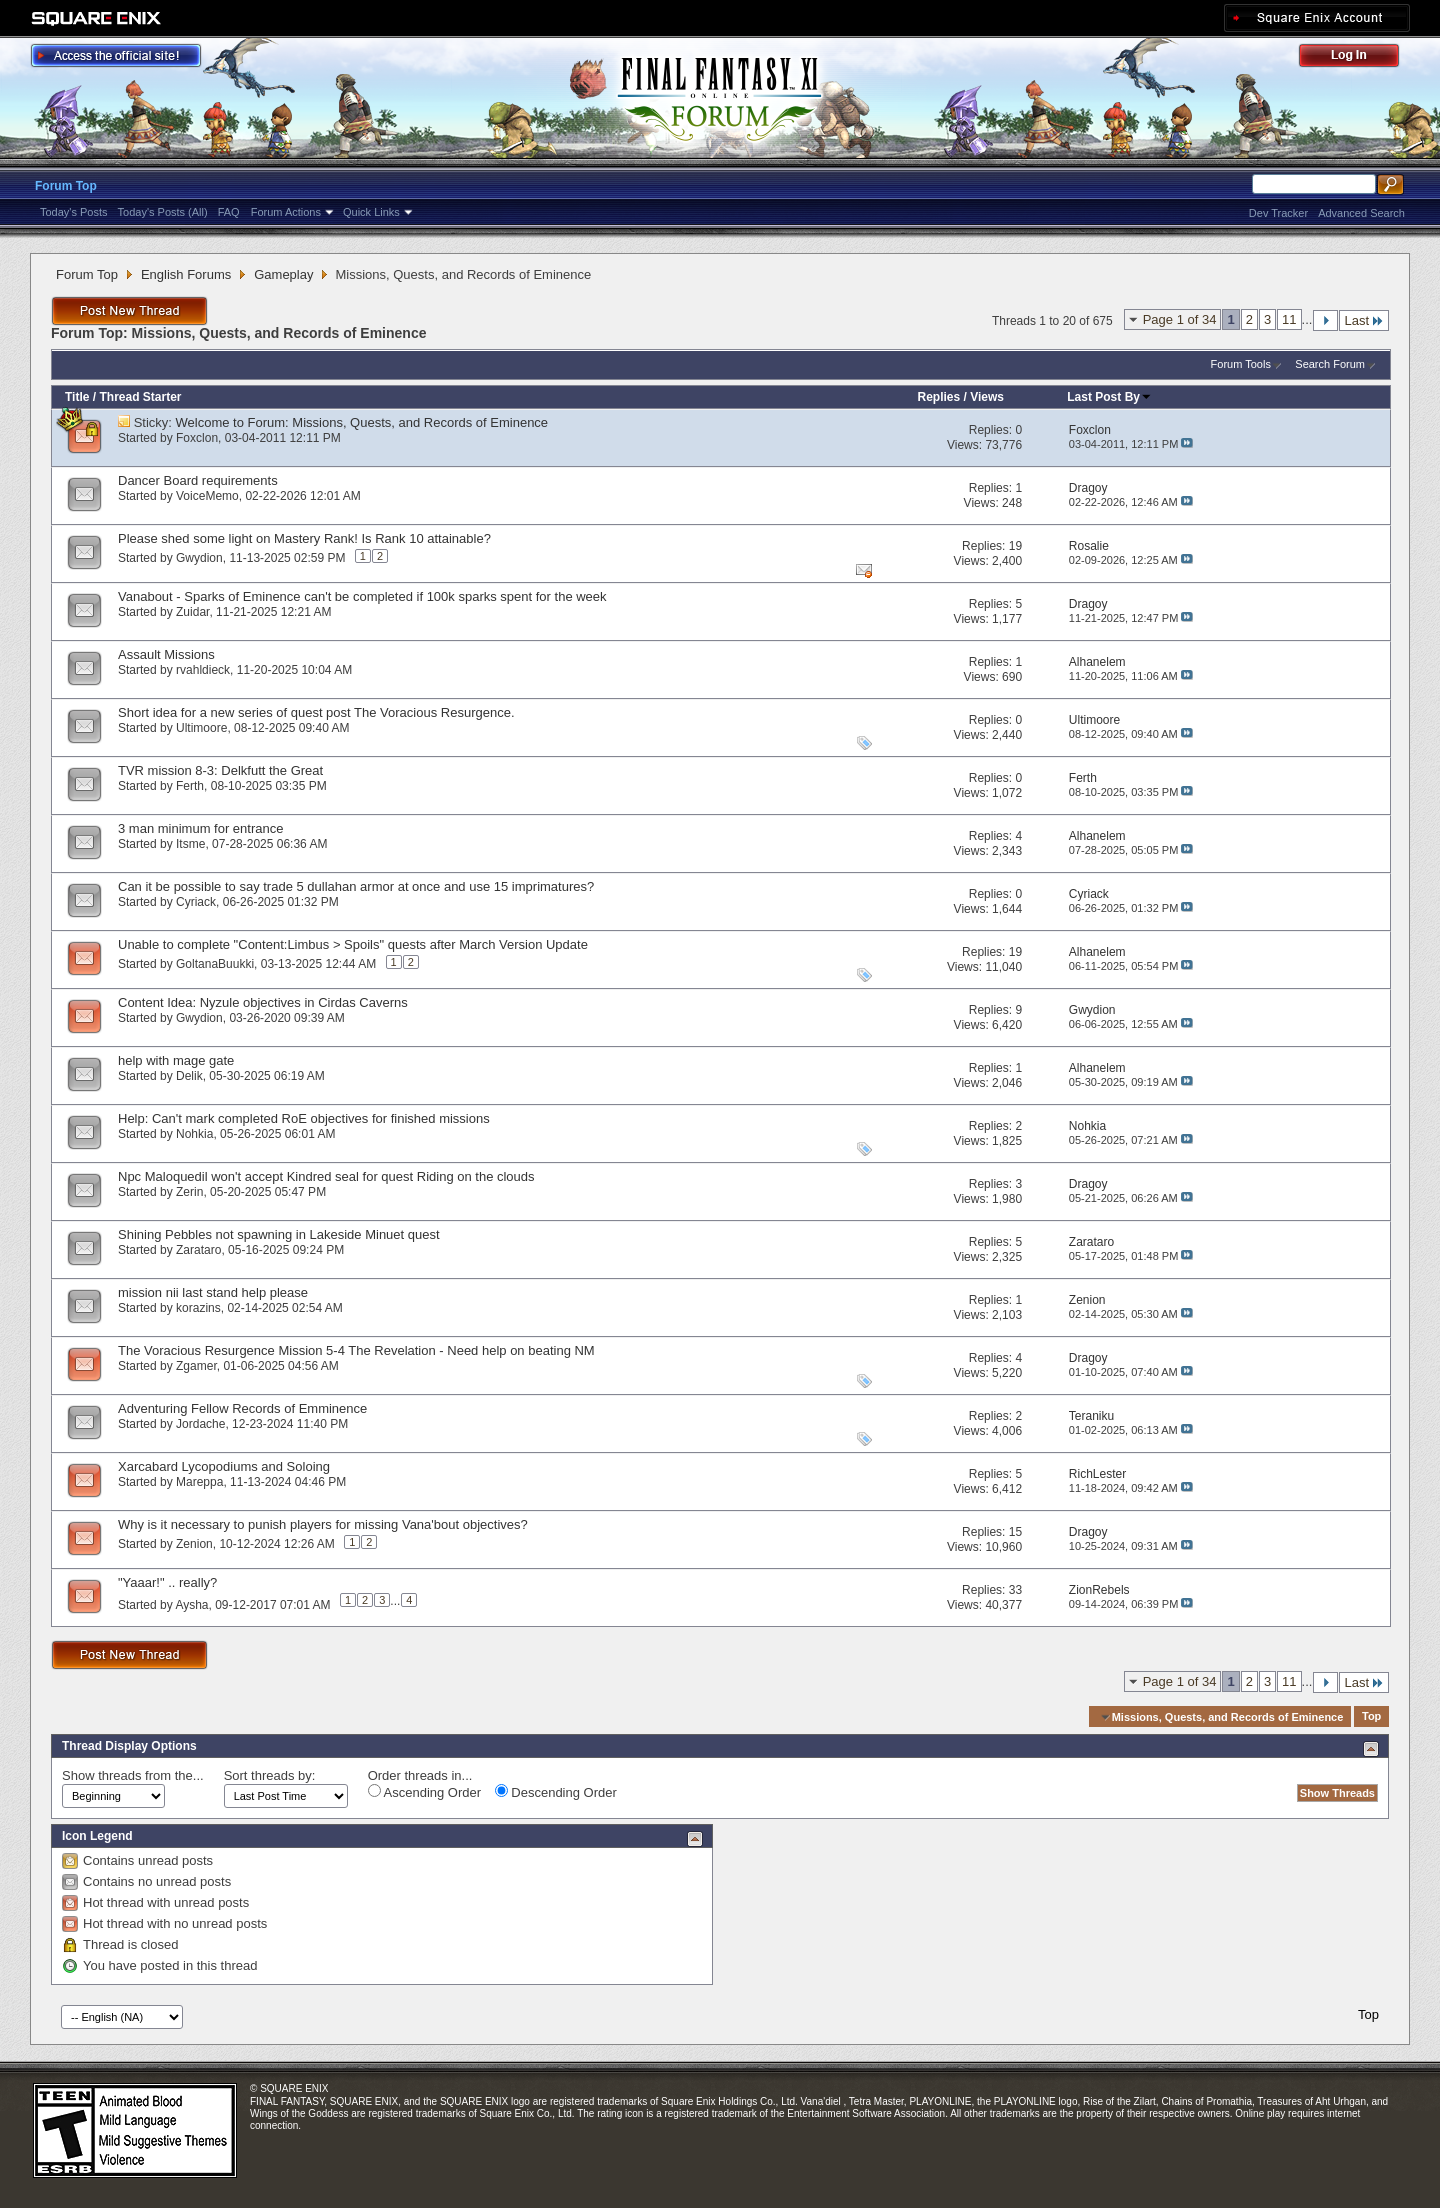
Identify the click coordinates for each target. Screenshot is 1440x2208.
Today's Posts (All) (163, 212)
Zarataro (198, 1250)
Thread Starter (140, 397)
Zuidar (192, 612)
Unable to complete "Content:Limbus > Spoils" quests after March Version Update (353, 944)
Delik (189, 1076)
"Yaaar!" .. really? (167, 1582)
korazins (198, 1308)
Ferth (190, 786)
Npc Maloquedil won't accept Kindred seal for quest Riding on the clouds (326, 1176)
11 (1289, 319)
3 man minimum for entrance (200, 828)
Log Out (1359, 58)
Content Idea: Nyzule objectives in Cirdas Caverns (263, 1002)
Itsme (190, 844)
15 (1015, 1532)
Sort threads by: (270, 1775)
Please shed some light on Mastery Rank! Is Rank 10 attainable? (304, 538)
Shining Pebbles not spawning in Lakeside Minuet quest (279, 1234)
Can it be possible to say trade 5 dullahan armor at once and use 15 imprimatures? (356, 886)
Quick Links (371, 212)
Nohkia (194, 1134)
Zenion (194, 1544)
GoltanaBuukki (215, 964)
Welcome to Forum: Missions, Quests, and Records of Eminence (362, 422)
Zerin (189, 1192)
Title (77, 397)
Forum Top (66, 186)
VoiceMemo (207, 496)
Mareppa (199, 1482)
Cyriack (196, 902)
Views (987, 397)
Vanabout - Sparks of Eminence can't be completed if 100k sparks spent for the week (362, 596)
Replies (938, 397)
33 (1015, 1590)
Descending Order (556, 1792)
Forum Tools (1241, 364)
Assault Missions (166, 654)
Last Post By (1109, 397)
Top (1371, 1717)
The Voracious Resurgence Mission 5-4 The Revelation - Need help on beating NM (356, 1350)
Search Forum (1330, 364)
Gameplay (283, 274)
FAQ (229, 212)
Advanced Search (1361, 213)
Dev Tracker (1278, 213)
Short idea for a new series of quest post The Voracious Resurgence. (316, 712)
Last (1364, 320)
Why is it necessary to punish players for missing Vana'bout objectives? (323, 1524)
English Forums (186, 274)
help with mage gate (176, 1060)
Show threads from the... (133, 1775)
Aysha (191, 1604)
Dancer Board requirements (198, 480)
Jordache (200, 1424)
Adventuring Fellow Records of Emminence (242, 1408)
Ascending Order (424, 1792)
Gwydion (199, 558)
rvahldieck (203, 670)
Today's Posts (74, 212)
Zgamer (196, 1366)
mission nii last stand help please (213, 1292)
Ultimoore (201, 728)
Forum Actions (286, 212)
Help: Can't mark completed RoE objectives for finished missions (304, 1118)
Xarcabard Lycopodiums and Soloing (224, 1466)
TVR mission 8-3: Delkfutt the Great (220, 770)
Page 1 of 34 (1180, 319)
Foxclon (197, 438)
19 (1015, 546)
